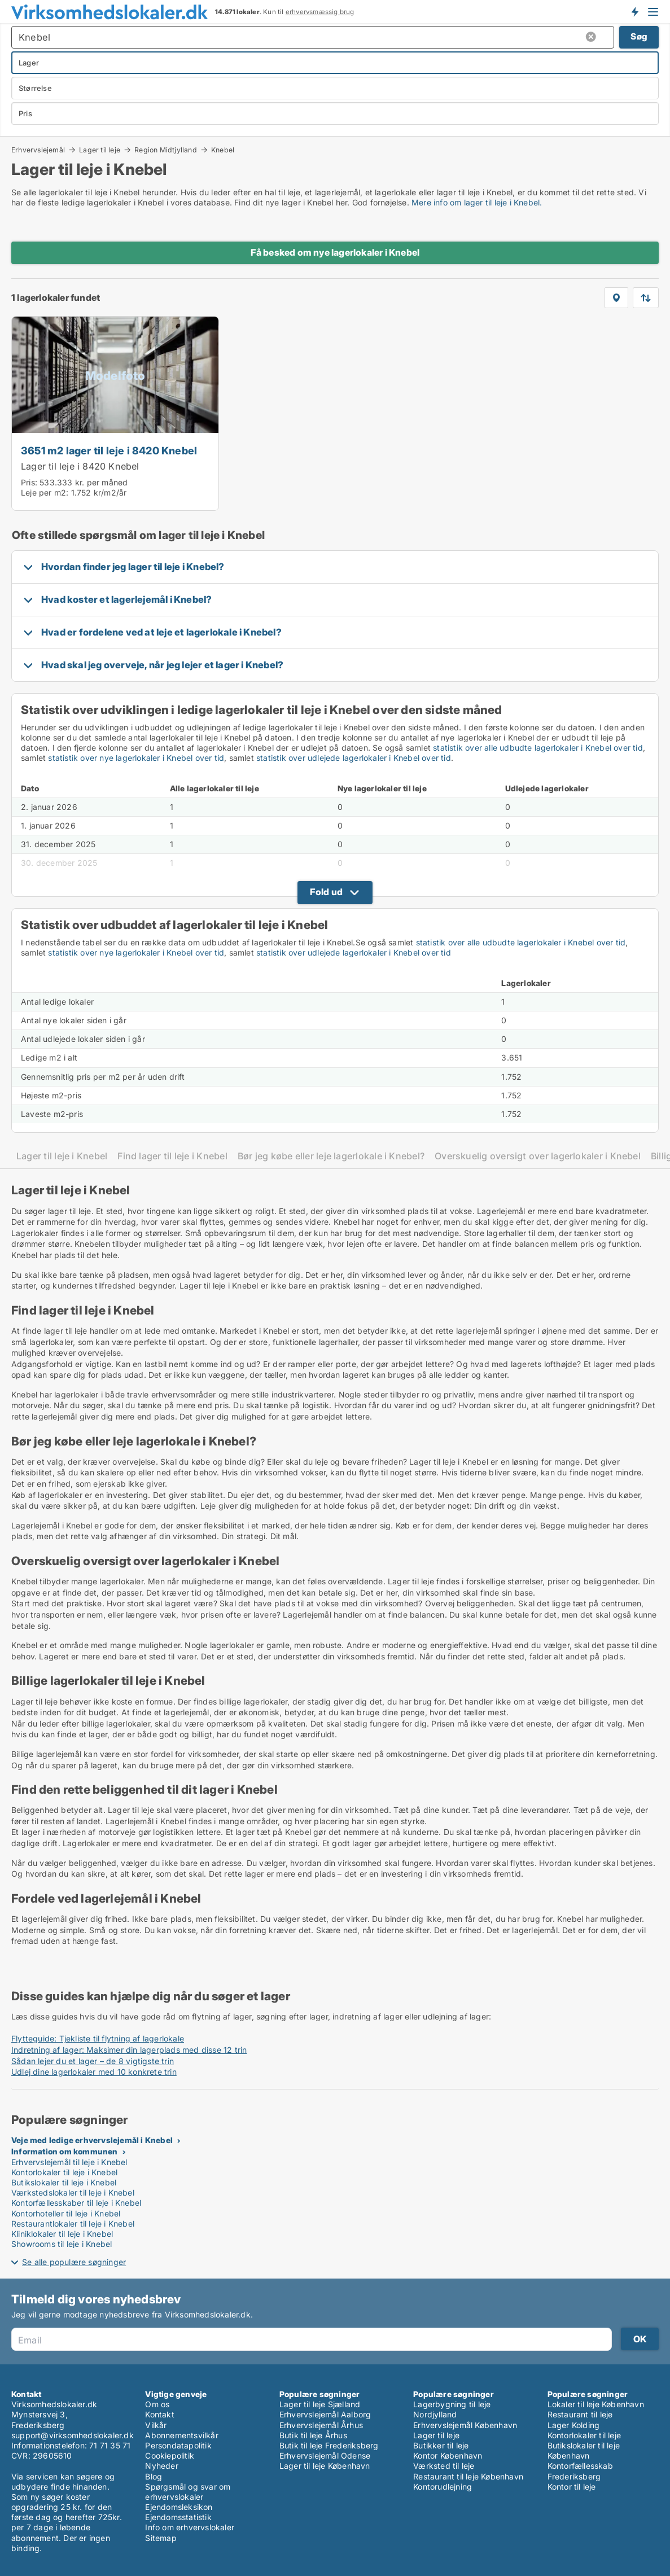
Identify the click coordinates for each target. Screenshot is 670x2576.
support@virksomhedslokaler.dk (72, 2435)
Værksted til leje (443, 2465)
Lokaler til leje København (596, 2404)
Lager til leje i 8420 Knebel (80, 466)
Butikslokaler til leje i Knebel (63, 2182)
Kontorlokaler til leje (584, 2435)
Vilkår (156, 2425)
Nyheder (161, 2465)
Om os (157, 2404)
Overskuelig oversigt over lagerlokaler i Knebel (538, 1156)
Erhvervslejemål (38, 150)
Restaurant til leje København (468, 2476)
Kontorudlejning (442, 2486)
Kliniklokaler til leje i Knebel (62, 2233)
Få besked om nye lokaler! (634, 11)
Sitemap (160, 2538)
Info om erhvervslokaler (189, 2527)
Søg (638, 36)
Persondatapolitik (178, 2445)
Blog (153, 2476)
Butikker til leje (440, 2445)
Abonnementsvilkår (181, 2435)
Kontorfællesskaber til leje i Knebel (76, 2202)
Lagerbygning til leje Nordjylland (452, 2409)
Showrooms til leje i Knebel (61, 2244)
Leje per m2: (44, 492)
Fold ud (326, 891)
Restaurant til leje (580, 2414)
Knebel (222, 150)
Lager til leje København (324, 2465)
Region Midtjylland (165, 150)
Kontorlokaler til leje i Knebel (64, 2172)
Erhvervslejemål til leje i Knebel (69, 2162)
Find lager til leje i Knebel (172, 1156)
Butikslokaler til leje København (584, 2450)
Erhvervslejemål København (465, 2425)
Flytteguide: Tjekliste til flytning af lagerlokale (97, 2038)
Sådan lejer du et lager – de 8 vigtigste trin (92, 2061)
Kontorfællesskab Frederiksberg (580, 2471)
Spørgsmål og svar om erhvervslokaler (187, 2491)
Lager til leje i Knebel (61, 1156)
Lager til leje (99, 150)
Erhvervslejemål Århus (321, 2425)
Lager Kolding (574, 2425)
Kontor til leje (572, 2486)
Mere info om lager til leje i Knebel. (476, 202)
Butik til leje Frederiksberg (329, 2445)
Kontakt (159, 2414)
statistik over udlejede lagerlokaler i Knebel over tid (353, 758)
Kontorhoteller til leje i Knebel (65, 2213)
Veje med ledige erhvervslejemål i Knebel (92, 2140)
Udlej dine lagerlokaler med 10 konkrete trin (94, 2071)
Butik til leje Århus (313, 2435)
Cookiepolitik (169, 2455)
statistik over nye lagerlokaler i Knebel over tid (136, 758)
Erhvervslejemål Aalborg (325, 2414)
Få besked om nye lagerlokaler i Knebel (335, 252)
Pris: (30, 482)
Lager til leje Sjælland (320, 2404)
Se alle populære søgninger (74, 2262)
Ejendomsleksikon (178, 2507)
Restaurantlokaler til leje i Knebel (72, 2223)
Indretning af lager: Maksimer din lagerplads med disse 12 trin (129, 2049)
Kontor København (447, 2455)
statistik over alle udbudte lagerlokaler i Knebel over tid (538, 747)
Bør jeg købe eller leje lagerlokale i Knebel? (331, 1156)
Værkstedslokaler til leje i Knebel (72, 2192)
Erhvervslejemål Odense (324, 2455)
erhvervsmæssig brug (320, 12)
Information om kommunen (64, 2151)
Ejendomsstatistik (178, 2517)
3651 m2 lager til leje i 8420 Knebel (109, 450)
